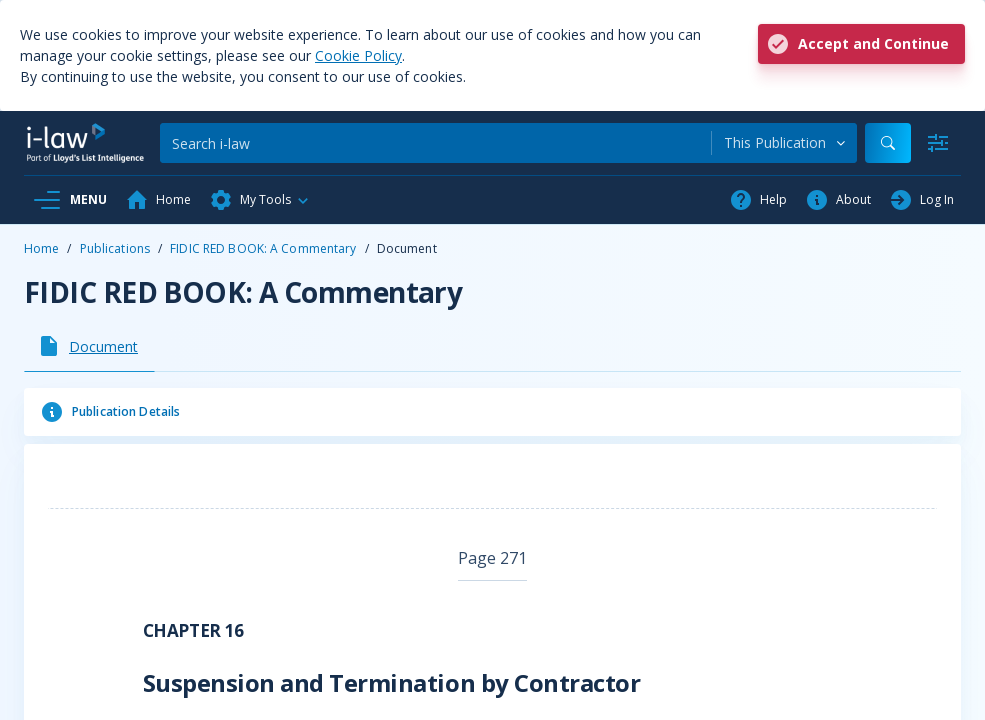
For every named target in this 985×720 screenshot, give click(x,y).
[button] (260, 200)
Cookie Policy (358, 55)
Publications (115, 248)
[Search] (435, 143)
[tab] (89, 346)
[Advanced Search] (938, 143)
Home (41, 248)
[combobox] (784, 143)
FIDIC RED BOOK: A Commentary (263, 248)
